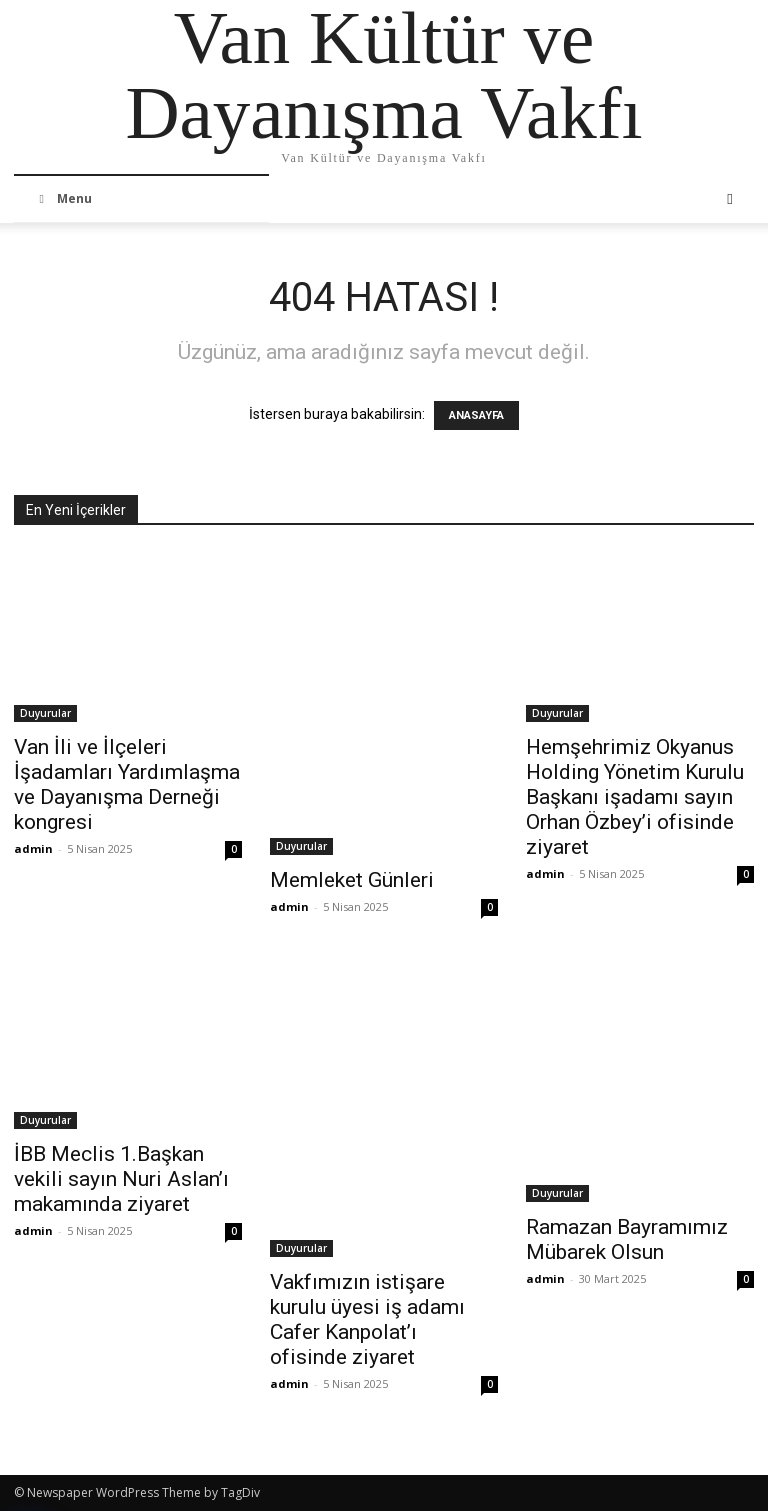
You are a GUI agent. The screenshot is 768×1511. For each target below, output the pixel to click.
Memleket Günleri (352, 880)
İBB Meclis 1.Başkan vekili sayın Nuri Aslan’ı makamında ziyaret (121, 1179)
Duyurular (45, 713)
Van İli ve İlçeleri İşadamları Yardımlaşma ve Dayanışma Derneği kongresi (127, 784)
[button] (730, 198)
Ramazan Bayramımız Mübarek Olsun (627, 1239)
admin (33, 848)
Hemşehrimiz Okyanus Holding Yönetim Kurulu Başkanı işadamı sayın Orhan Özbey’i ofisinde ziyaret (635, 797)
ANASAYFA (476, 415)
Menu (63, 198)
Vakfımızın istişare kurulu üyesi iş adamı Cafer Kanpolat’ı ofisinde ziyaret (367, 1319)
